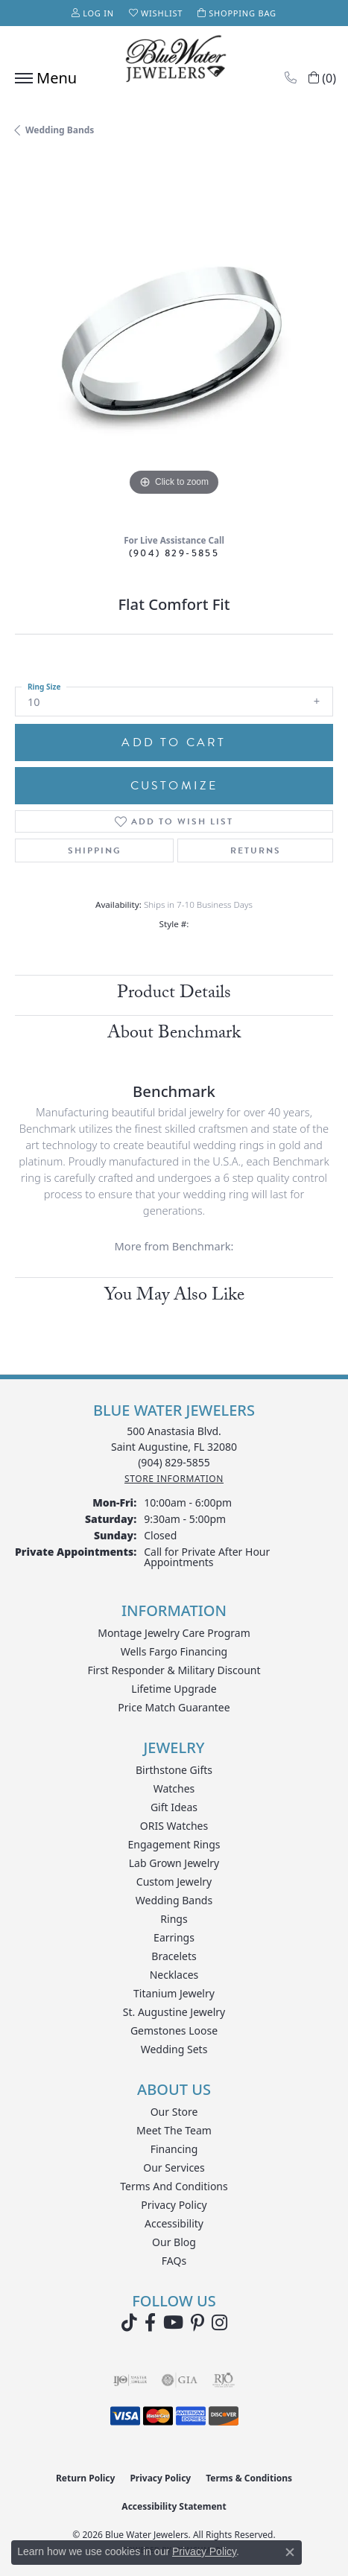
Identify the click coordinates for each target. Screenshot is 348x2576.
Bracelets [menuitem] (173, 1956)
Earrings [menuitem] (174, 1937)
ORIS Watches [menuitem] (174, 1826)
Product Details (174, 994)
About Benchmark (174, 1035)
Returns (255, 850)
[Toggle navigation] (42, 78)
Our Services (173, 2167)
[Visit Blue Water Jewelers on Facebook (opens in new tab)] (150, 2323)
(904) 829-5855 (174, 553)
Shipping (94, 850)
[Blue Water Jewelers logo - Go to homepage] (174, 60)
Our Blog (174, 2242)
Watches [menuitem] (174, 1788)
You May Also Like (174, 1297)
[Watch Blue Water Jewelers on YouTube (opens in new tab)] (173, 2323)
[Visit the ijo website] (130, 2380)
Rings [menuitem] (173, 1919)
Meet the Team (174, 2130)
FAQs (174, 2261)
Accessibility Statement (173, 2506)
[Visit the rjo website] (223, 2380)
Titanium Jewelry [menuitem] (174, 1993)
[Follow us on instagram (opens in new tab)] (219, 2323)
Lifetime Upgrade (173, 1689)
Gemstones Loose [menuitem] (174, 2030)
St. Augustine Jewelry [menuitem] (174, 2012)
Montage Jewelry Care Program (174, 1633)
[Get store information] (174, 1478)
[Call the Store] (174, 1462)
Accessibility (174, 2223)
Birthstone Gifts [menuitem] (174, 1770)
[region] (174, 341)
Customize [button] (174, 786)
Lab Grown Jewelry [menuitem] (174, 1863)
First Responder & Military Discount (173, 1670)
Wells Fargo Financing (174, 1651)
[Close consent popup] (289, 2552)
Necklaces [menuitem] (174, 1975)
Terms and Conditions (173, 2186)
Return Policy (86, 2478)
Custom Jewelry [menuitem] (174, 1881)
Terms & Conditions (249, 2478)
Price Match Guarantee (174, 1707)
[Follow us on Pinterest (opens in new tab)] (197, 2323)
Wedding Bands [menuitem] (174, 1900)
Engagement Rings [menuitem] (173, 1844)
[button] (93, 13)
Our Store (174, 2112)
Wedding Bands (59, 130)
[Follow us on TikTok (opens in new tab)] (129, 2323)
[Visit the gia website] (179, 2380)
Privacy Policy (173, 2205)
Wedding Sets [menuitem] (174, 2049)
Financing (174, 2149)
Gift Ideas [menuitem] (174, 1807)
